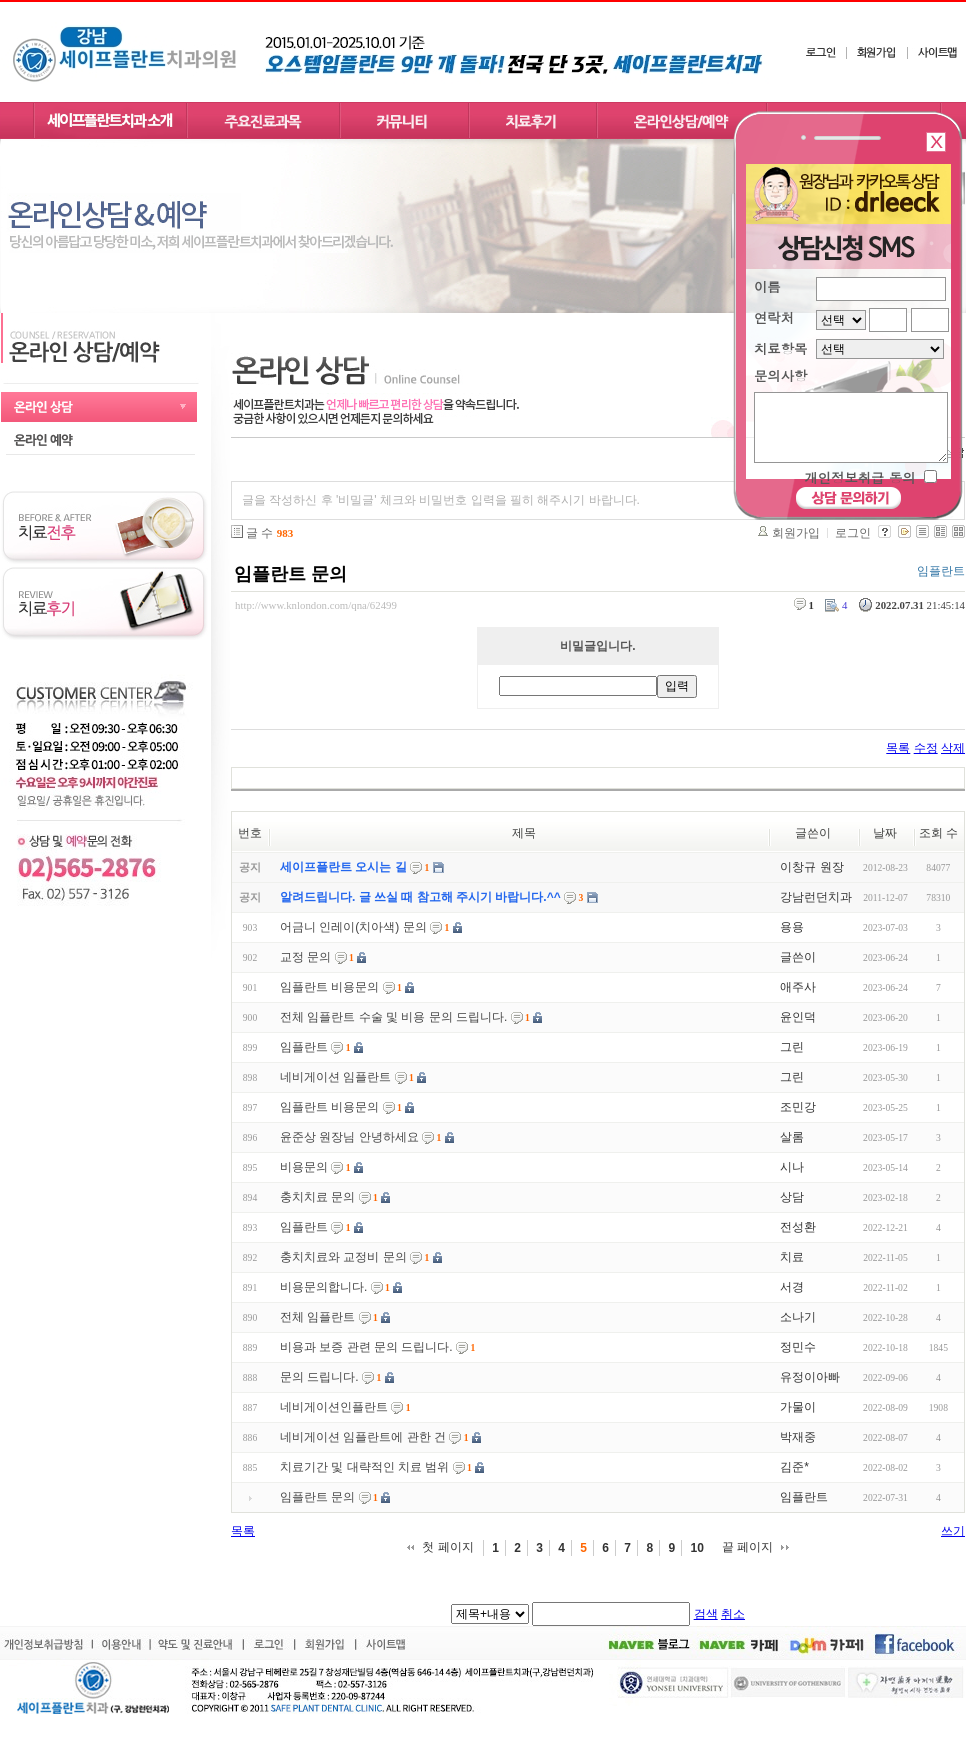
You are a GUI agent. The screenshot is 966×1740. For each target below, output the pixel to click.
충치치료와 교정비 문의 (343, 1257)
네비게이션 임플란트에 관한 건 (363, 1437)
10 (696, 1548)
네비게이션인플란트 (334, 1407)
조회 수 (938, 833)
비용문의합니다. (323, 1287)
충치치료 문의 (317, 1197)
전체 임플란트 (317, 1317)
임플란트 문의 (290, 574)
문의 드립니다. (319, 1377)
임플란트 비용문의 (329, 987)
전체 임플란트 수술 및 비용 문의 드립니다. (393, 1017)
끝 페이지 (747, 1547)
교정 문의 (305, 957)
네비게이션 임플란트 (335, 1077)
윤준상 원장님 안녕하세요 (349, 1137)
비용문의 (304, 1167)
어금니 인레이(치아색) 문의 (353, 927)
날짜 (885, 833)
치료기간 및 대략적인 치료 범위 (364, 1467)
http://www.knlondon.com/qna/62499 (316, 605)
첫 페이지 (447, 1547)
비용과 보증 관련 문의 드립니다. (366, 1347)
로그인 (853, 533)
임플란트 (304, 1047)
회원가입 (796, 533)
